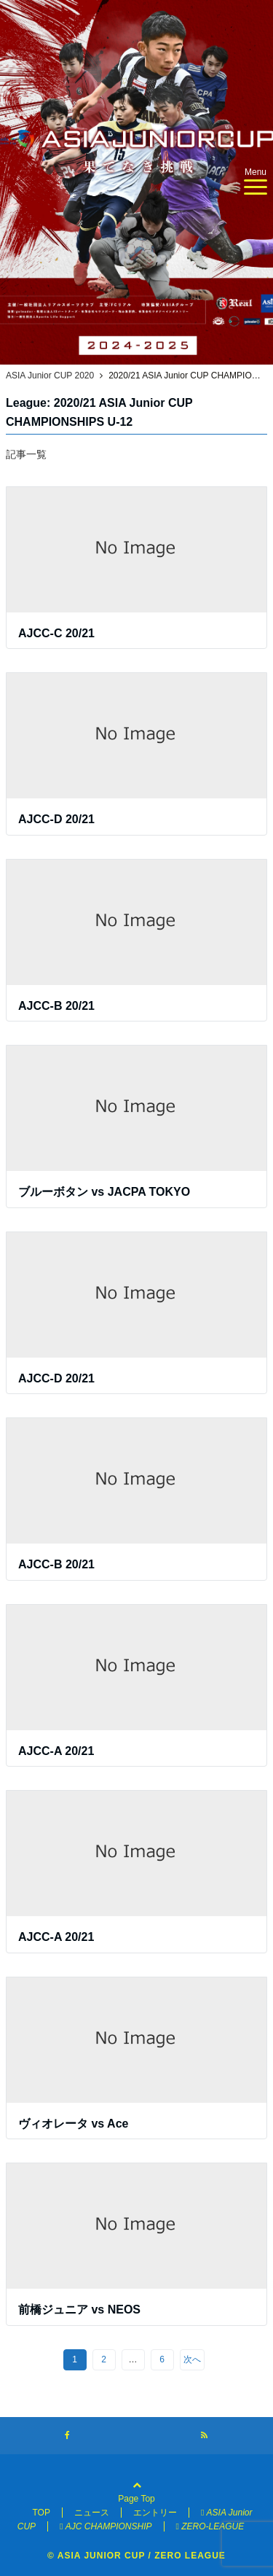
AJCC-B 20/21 (56, 1006)
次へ (192, 2359)
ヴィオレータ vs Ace (73, 2123)
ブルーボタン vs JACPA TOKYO (104, 1192)
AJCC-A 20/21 (56, 1751)
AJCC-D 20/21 (56, 819)
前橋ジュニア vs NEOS (79, 2309)
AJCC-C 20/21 (56, 633)
